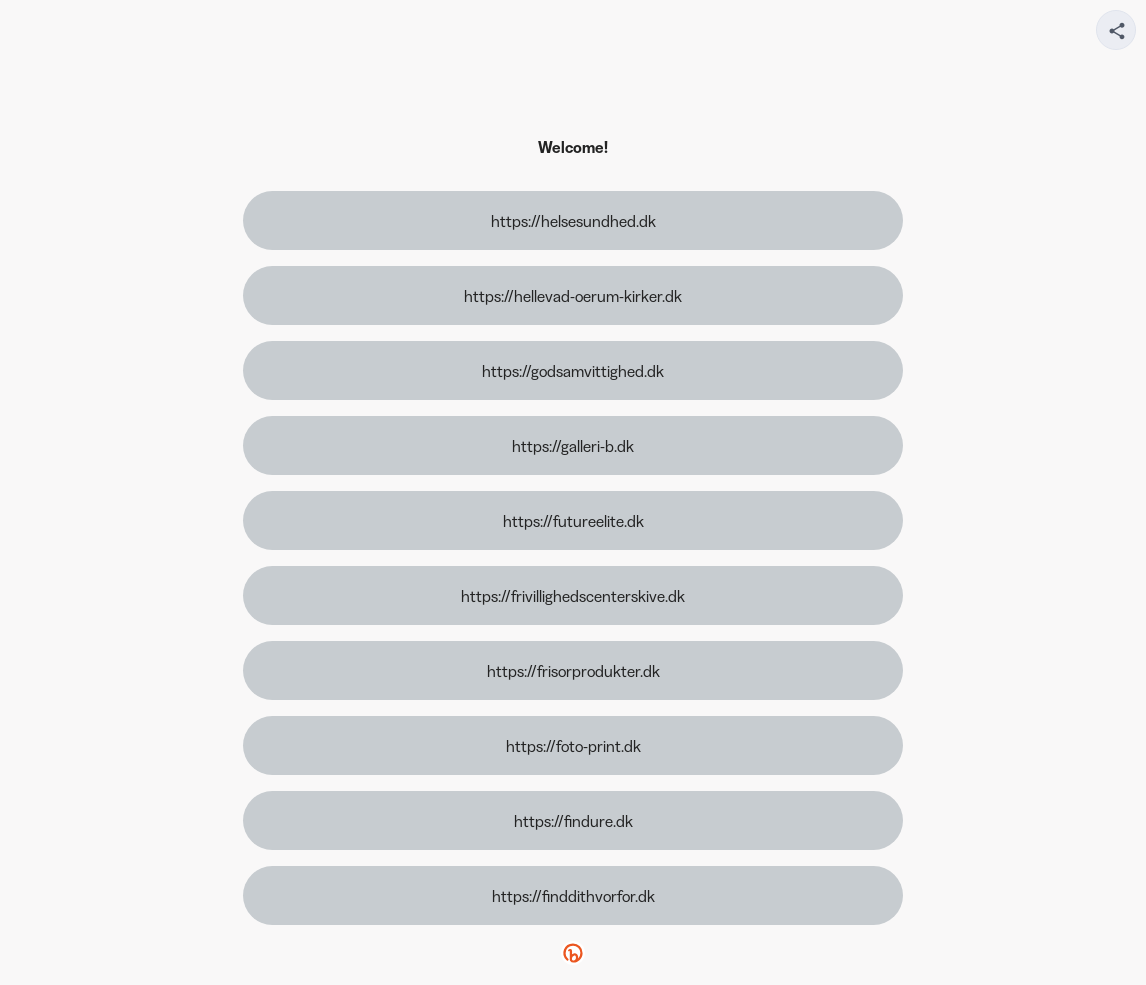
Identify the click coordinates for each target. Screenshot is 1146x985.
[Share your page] (1116, 30)
